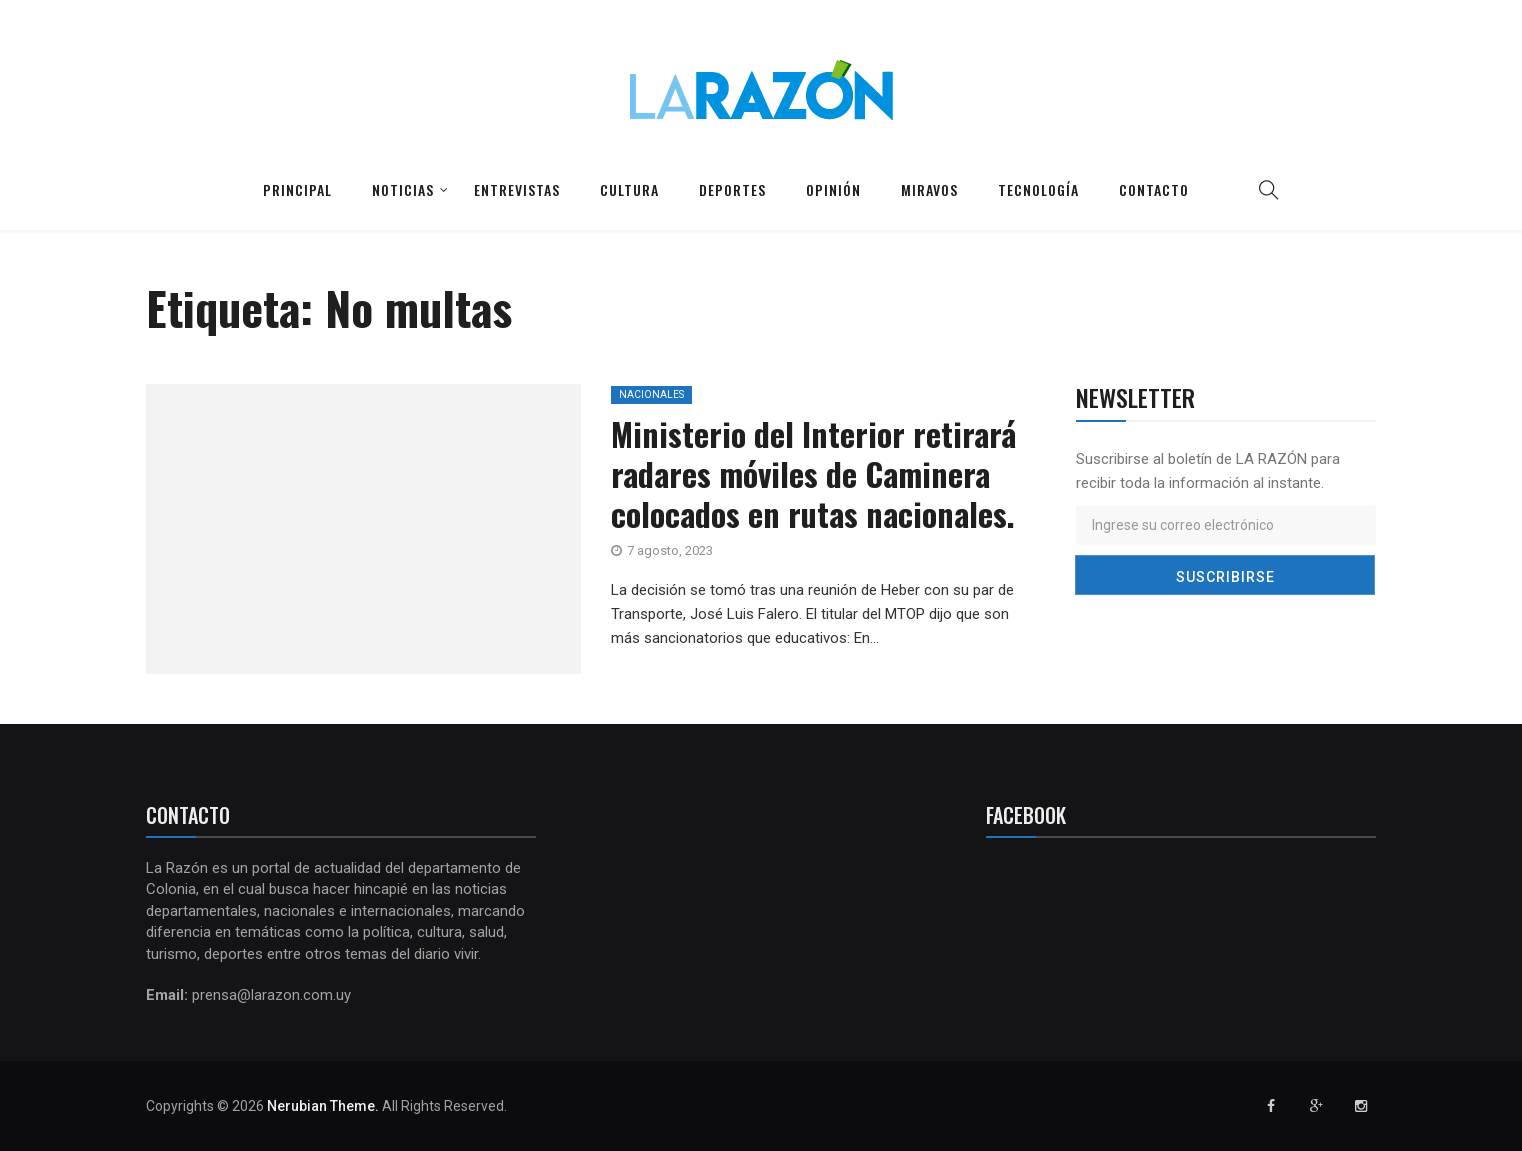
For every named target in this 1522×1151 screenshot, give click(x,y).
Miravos (929, 189)
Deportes (732, 189)
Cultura (629, 189)
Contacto (1154, 189)
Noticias (403, 189)
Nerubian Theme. (323, 1106)
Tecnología (1038, 189)
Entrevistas (517, 189)
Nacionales (651, 394)
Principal (297, 189)
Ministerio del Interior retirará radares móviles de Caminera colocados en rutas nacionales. (813, 473)
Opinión (833, 189)
